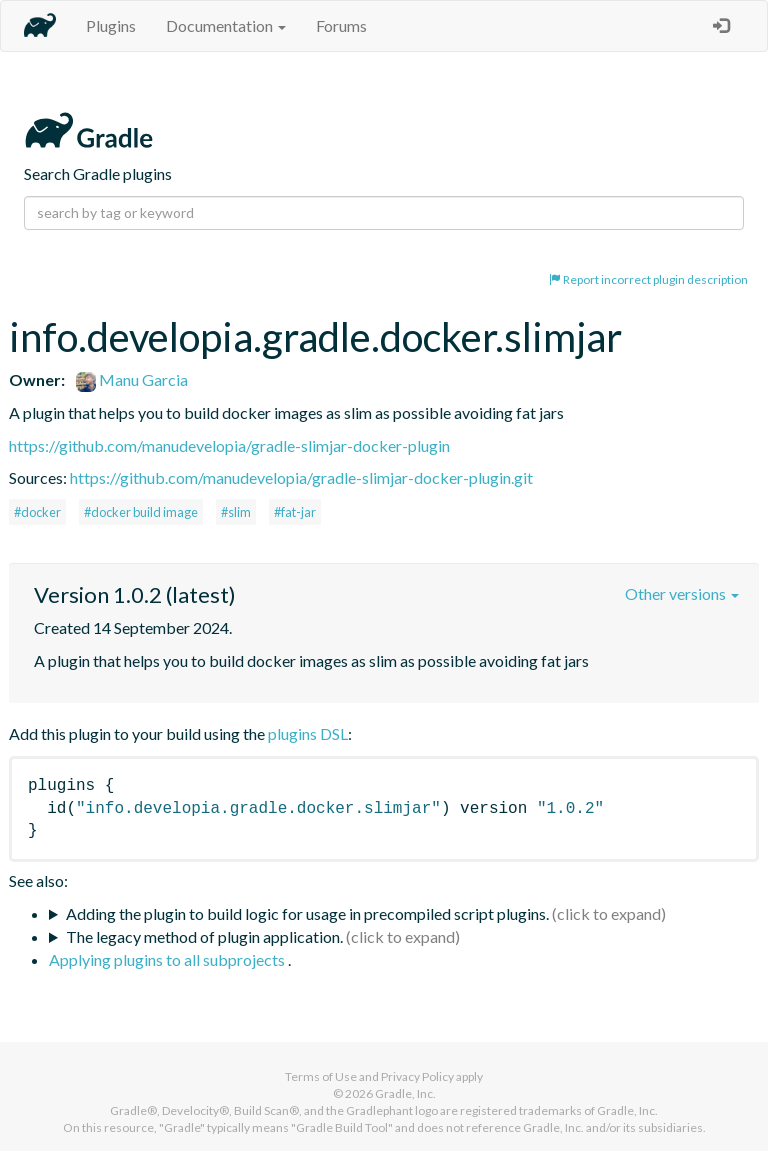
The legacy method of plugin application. (204, 936)
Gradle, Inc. (405, 1093)
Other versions (682, 593)
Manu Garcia (132, 379)
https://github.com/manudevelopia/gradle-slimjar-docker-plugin (229, 445)
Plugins (111, 25)
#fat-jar (295, 512)
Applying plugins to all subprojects (168, 959)
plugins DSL (308, 733)
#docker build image (141, 512)
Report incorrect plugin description (648, 279)
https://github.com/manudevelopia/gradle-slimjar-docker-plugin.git (301, 477)
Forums (341, 25)
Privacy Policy (417, 1076)
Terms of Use (321, 1076)
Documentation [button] (226, 25)
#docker (37, 512)
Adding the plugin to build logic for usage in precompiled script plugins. (307, 913)
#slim (236, 512)
